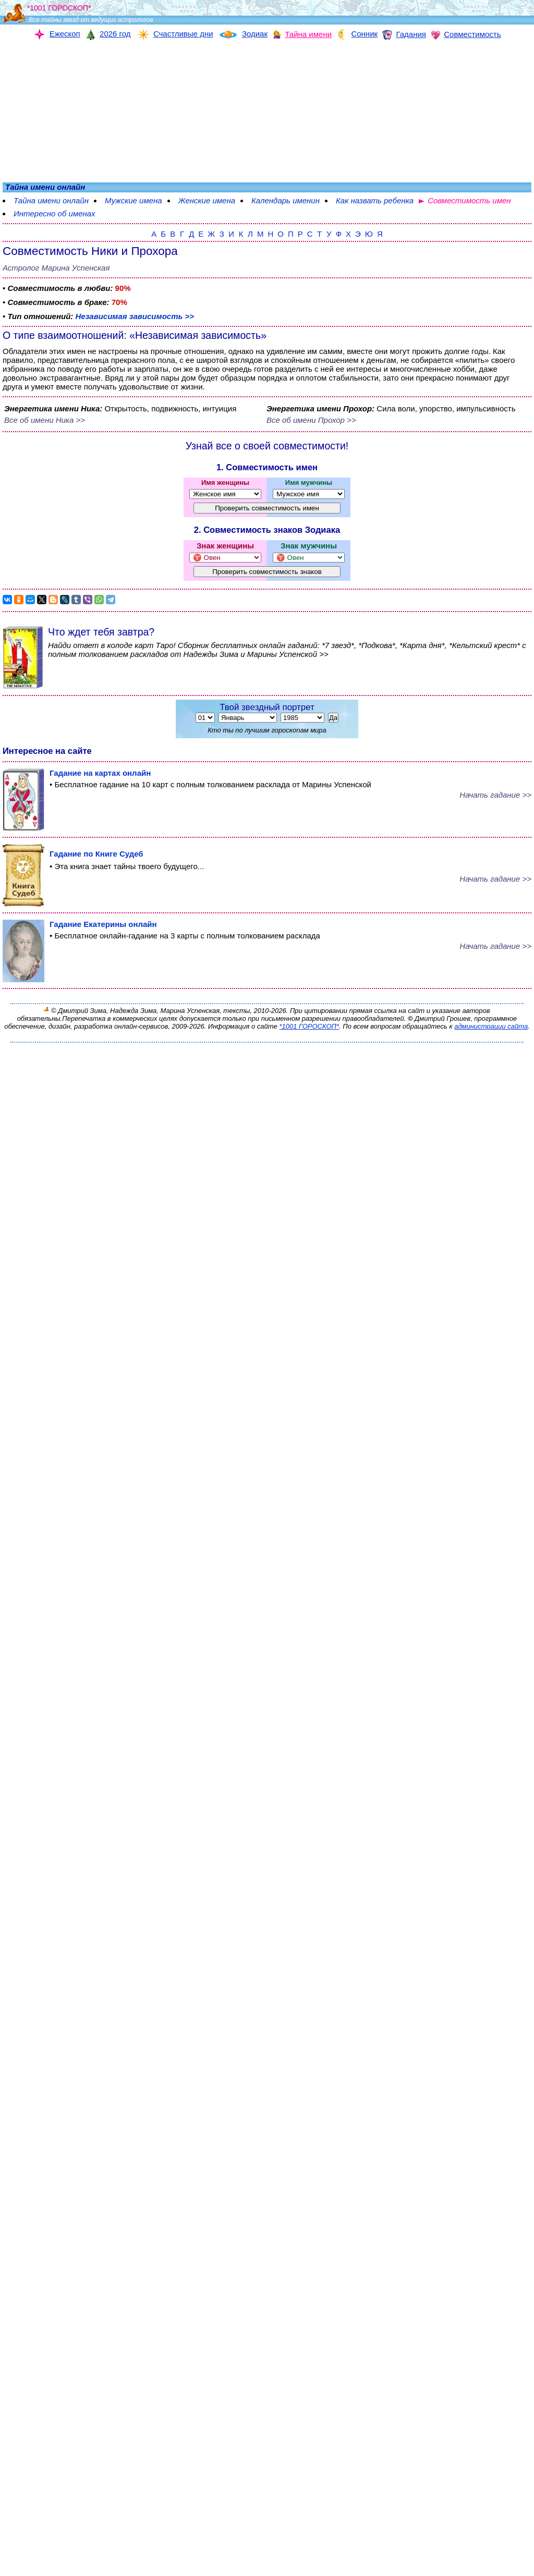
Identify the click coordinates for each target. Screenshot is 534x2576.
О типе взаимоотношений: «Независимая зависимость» (134, 335)
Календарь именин (285, 200)
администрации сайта (491, 1026)
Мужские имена (133, 200)
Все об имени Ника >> (44, 420)
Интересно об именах (54, 213)
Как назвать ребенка (375, 200)
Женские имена (206, 200)
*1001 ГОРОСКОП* (309, 1026)
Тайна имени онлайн (51, 200)
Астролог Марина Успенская (56, 267)
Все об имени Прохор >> (311, 420)
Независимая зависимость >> (134, 316)
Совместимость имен (469, 200)
